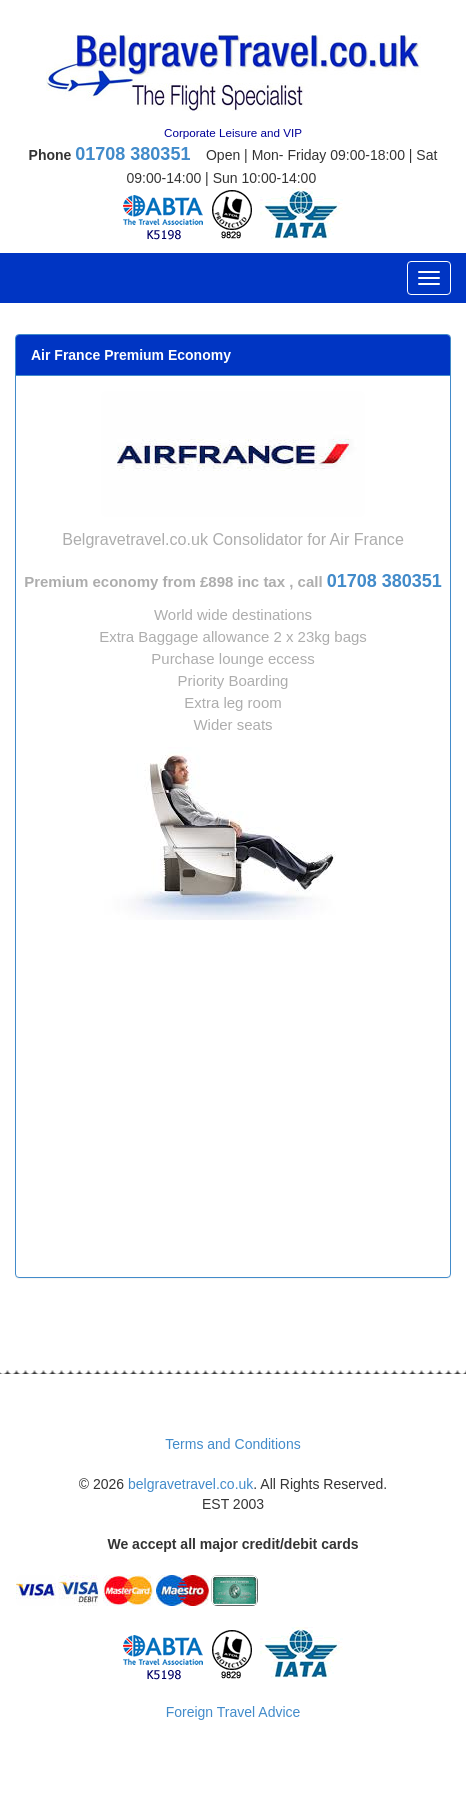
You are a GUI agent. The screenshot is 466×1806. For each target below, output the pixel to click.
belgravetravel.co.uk (190, 1484)
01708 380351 (132, 154)
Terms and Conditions (232, 1444)
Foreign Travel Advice (233, 1712)
